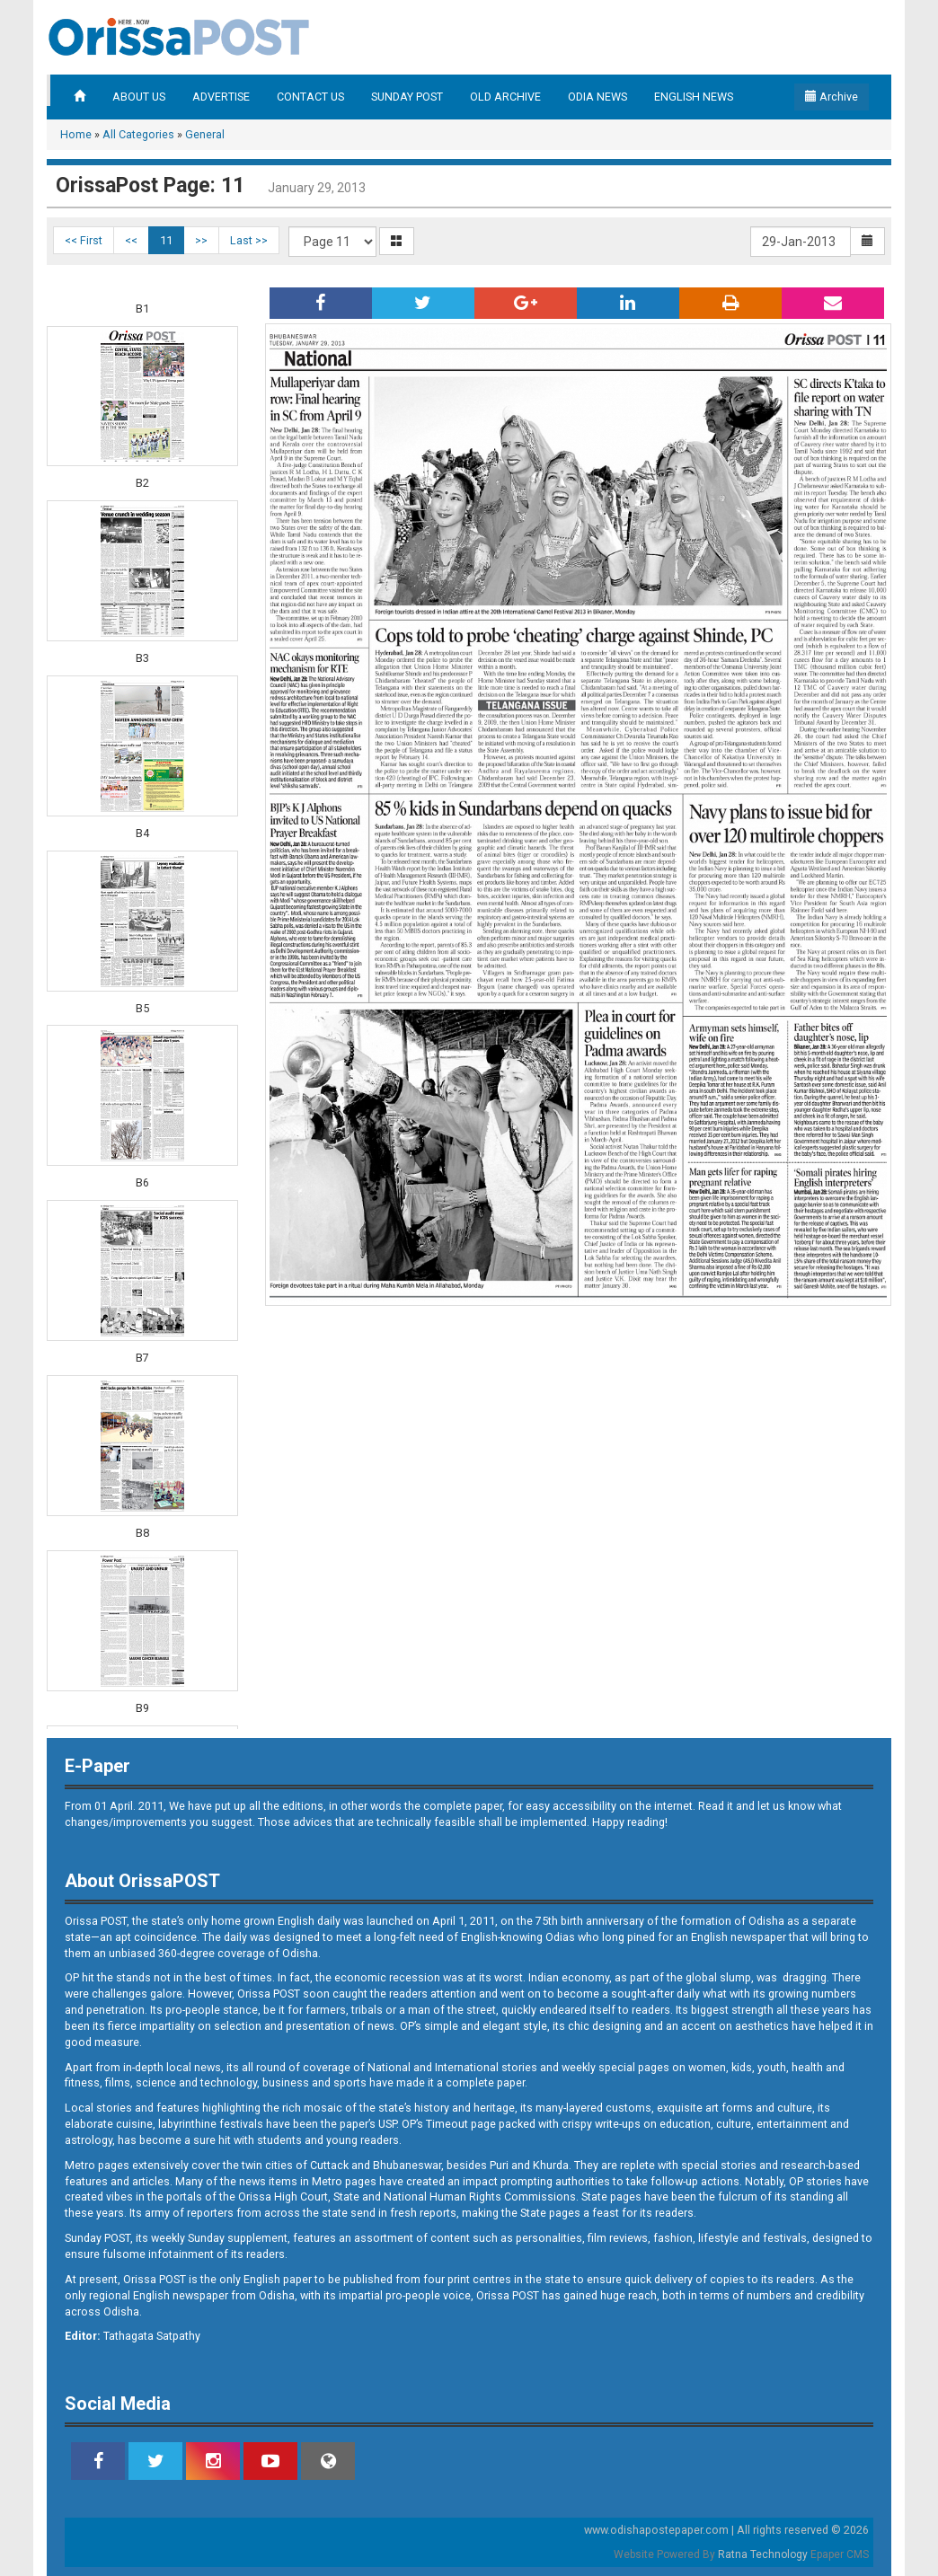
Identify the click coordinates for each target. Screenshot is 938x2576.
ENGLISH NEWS (693, 96)
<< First (83, 240)
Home (76, 134)
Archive (831, 96)
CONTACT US (310, 96)
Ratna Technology (763, 2554)
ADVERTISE (221, 96)
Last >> (249, 240)
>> (201, 240)
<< (131, 240)
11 (166, 240)
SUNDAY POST (407, 96)
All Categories (138, 134)
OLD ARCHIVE (505, 96)
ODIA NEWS (597, 96)
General (205, 134)
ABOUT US (138, 96)
